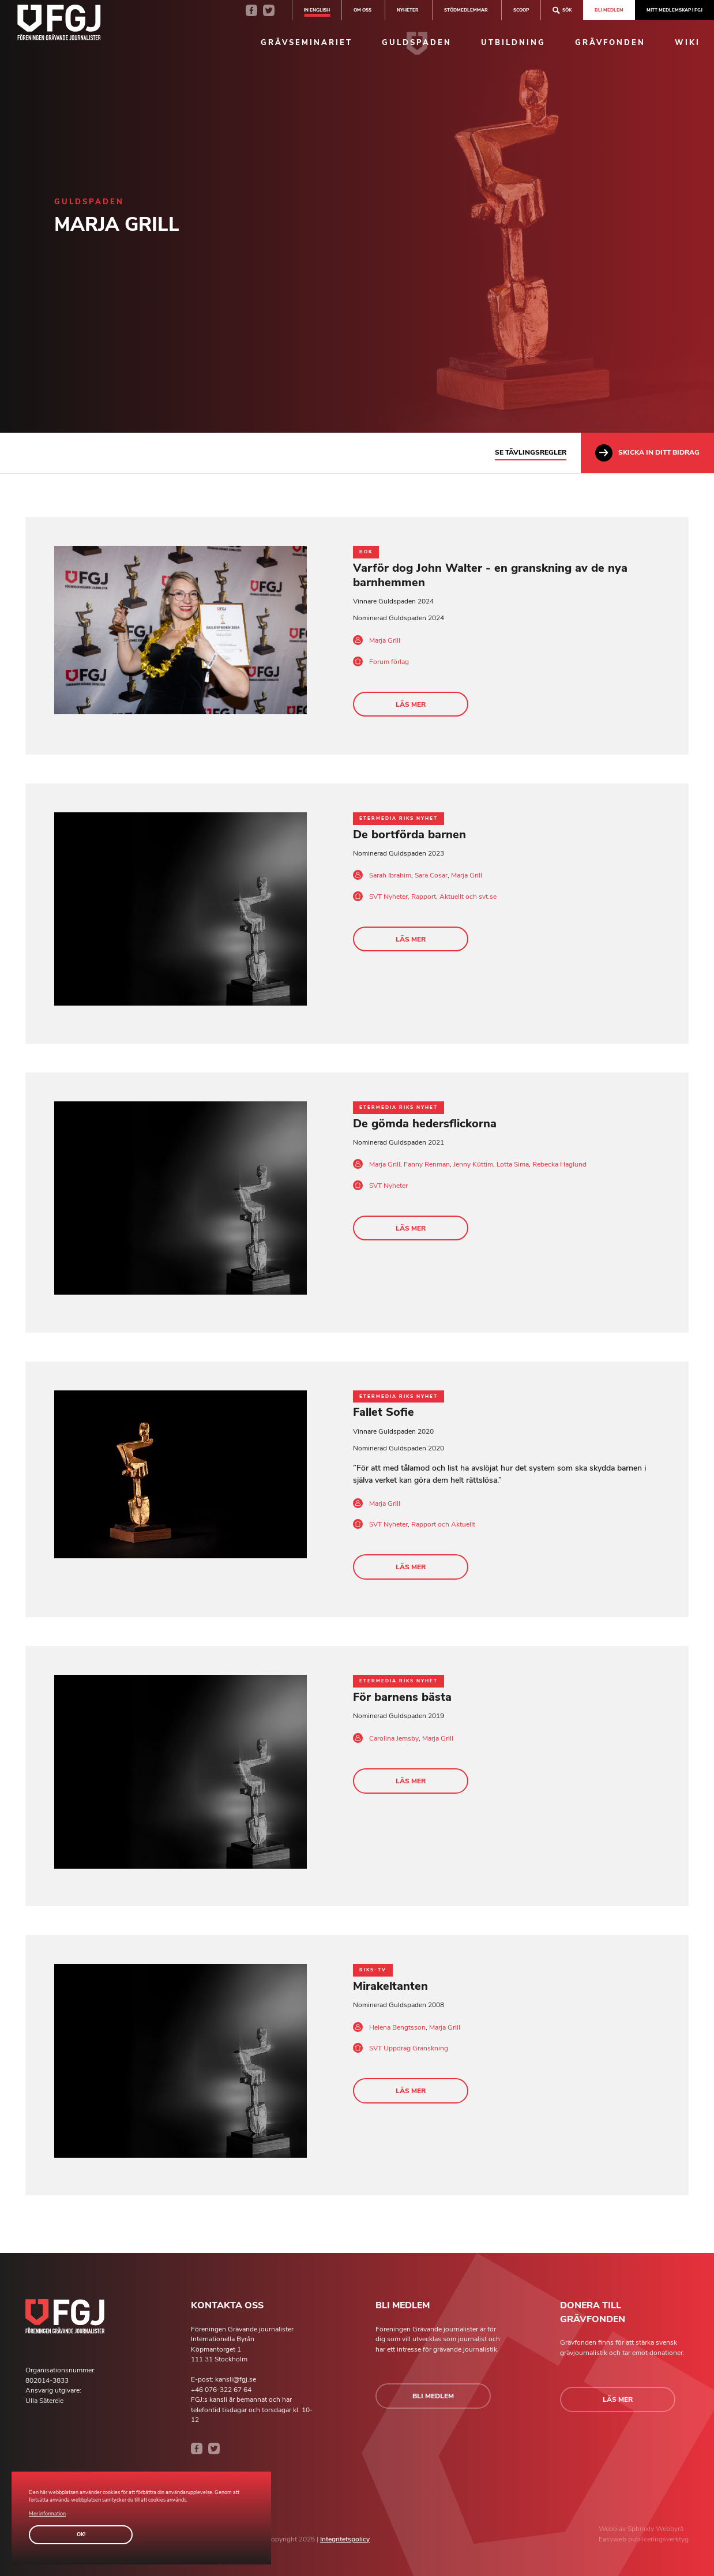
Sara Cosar (431, 875)
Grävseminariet (306, 43)
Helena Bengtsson (397, 2027)
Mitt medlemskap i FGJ (674, 9)
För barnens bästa (402, 1697)
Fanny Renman (427, 1164)
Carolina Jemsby (394, 1738)
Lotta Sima (513, 1164)
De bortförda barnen (409, 834)
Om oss (362, 9)
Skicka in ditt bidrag (647, 453)
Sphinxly (641, 2528)
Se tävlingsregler (530, 452)
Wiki (687, 43)
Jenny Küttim (473, 1164)
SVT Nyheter (388, 1185)
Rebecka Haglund (559, 1164)
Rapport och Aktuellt (443, 1524)
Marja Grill (384, 640)
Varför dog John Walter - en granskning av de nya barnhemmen (490, 575)
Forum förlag (389, 661)
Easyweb (613, 2539)
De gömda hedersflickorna (425, 1123)
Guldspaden (417, 43)
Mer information (47, 2513)
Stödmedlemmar (466, 9)
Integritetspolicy (345, 2539)
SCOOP (521, 9)
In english (317, 9)
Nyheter (408, 9)
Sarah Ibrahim (390, 875)
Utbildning (513, 43)
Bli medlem (609, 9)
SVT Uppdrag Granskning (408, 2048)
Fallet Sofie (383, 1412)
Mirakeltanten (390, 1986)
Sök (562, 10)
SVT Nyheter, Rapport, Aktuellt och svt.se (433, 896)
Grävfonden (610, 43)
